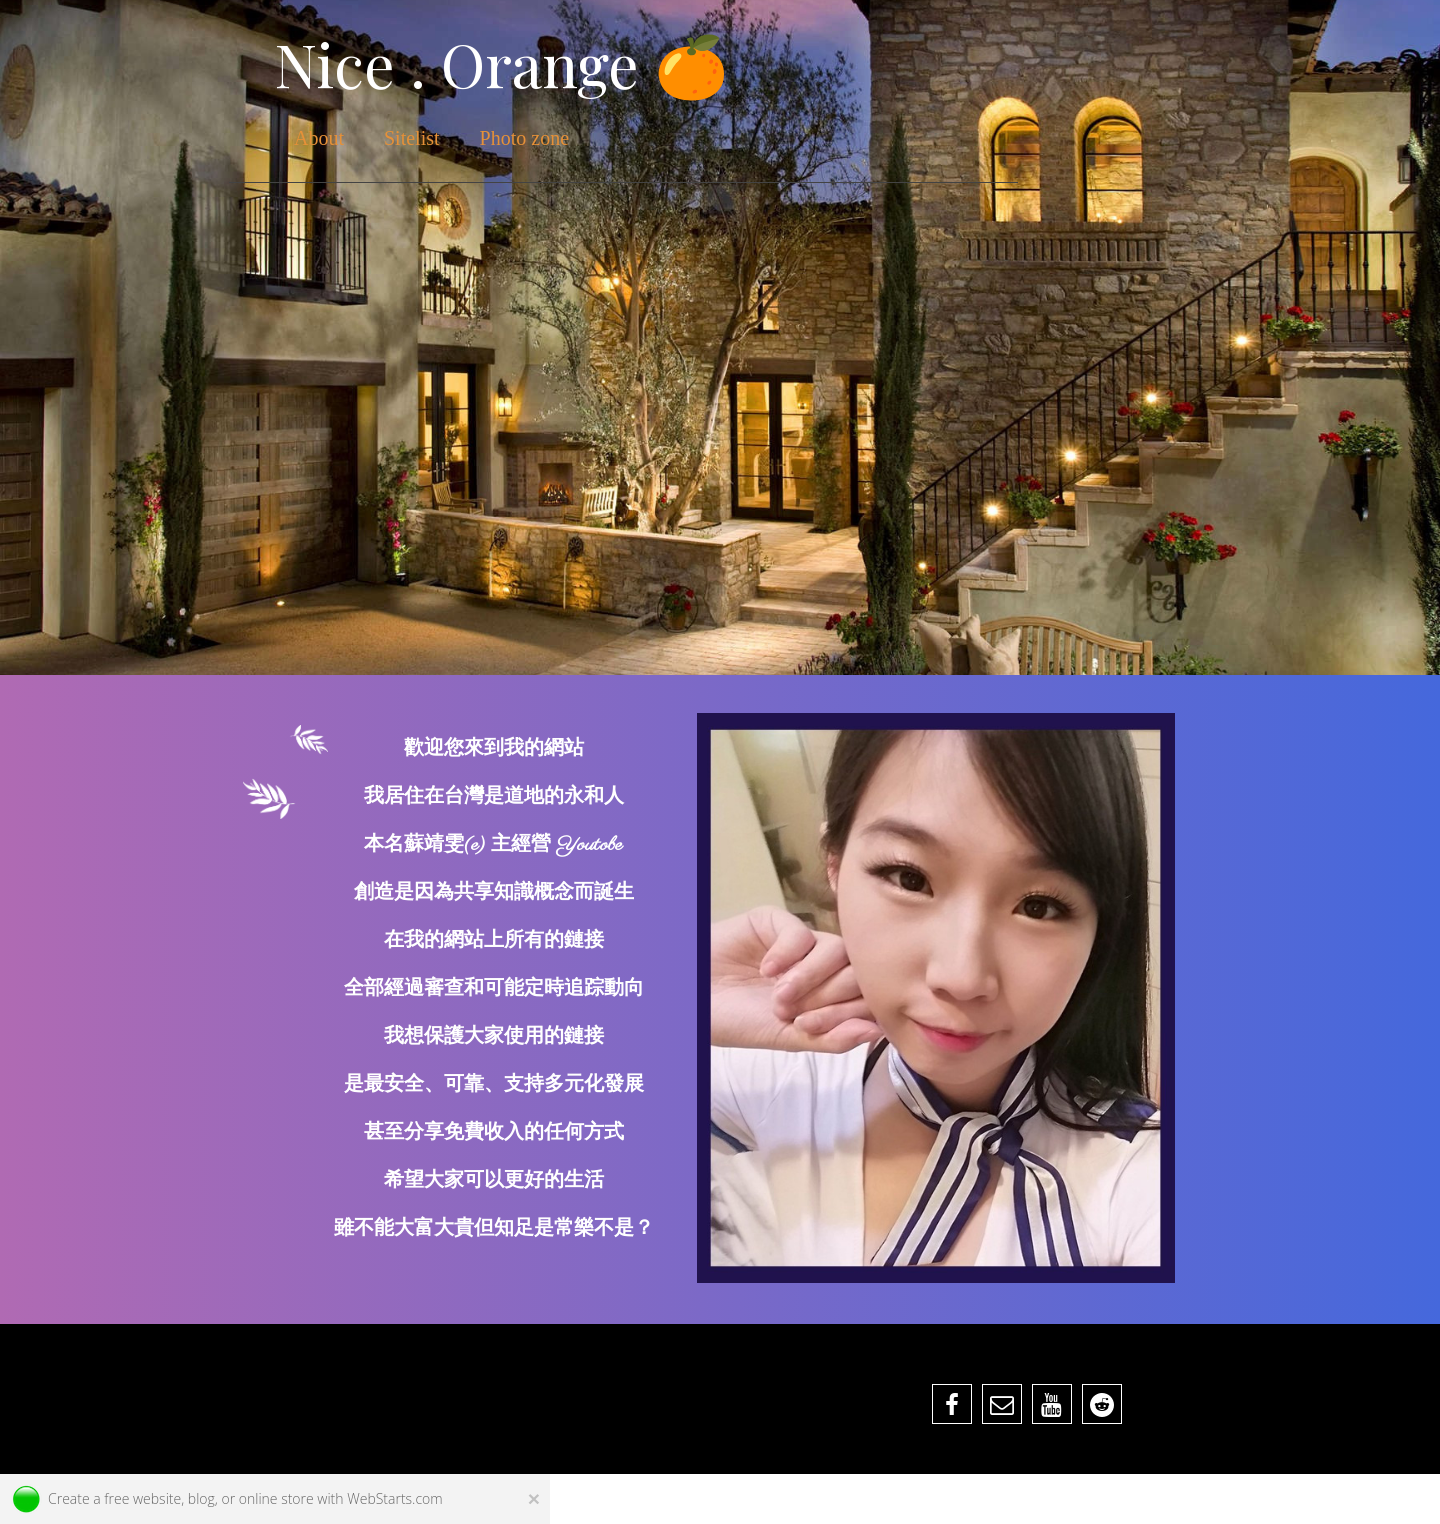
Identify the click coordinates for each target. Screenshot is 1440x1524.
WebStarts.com (394, 1498)
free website (142, 1498)
